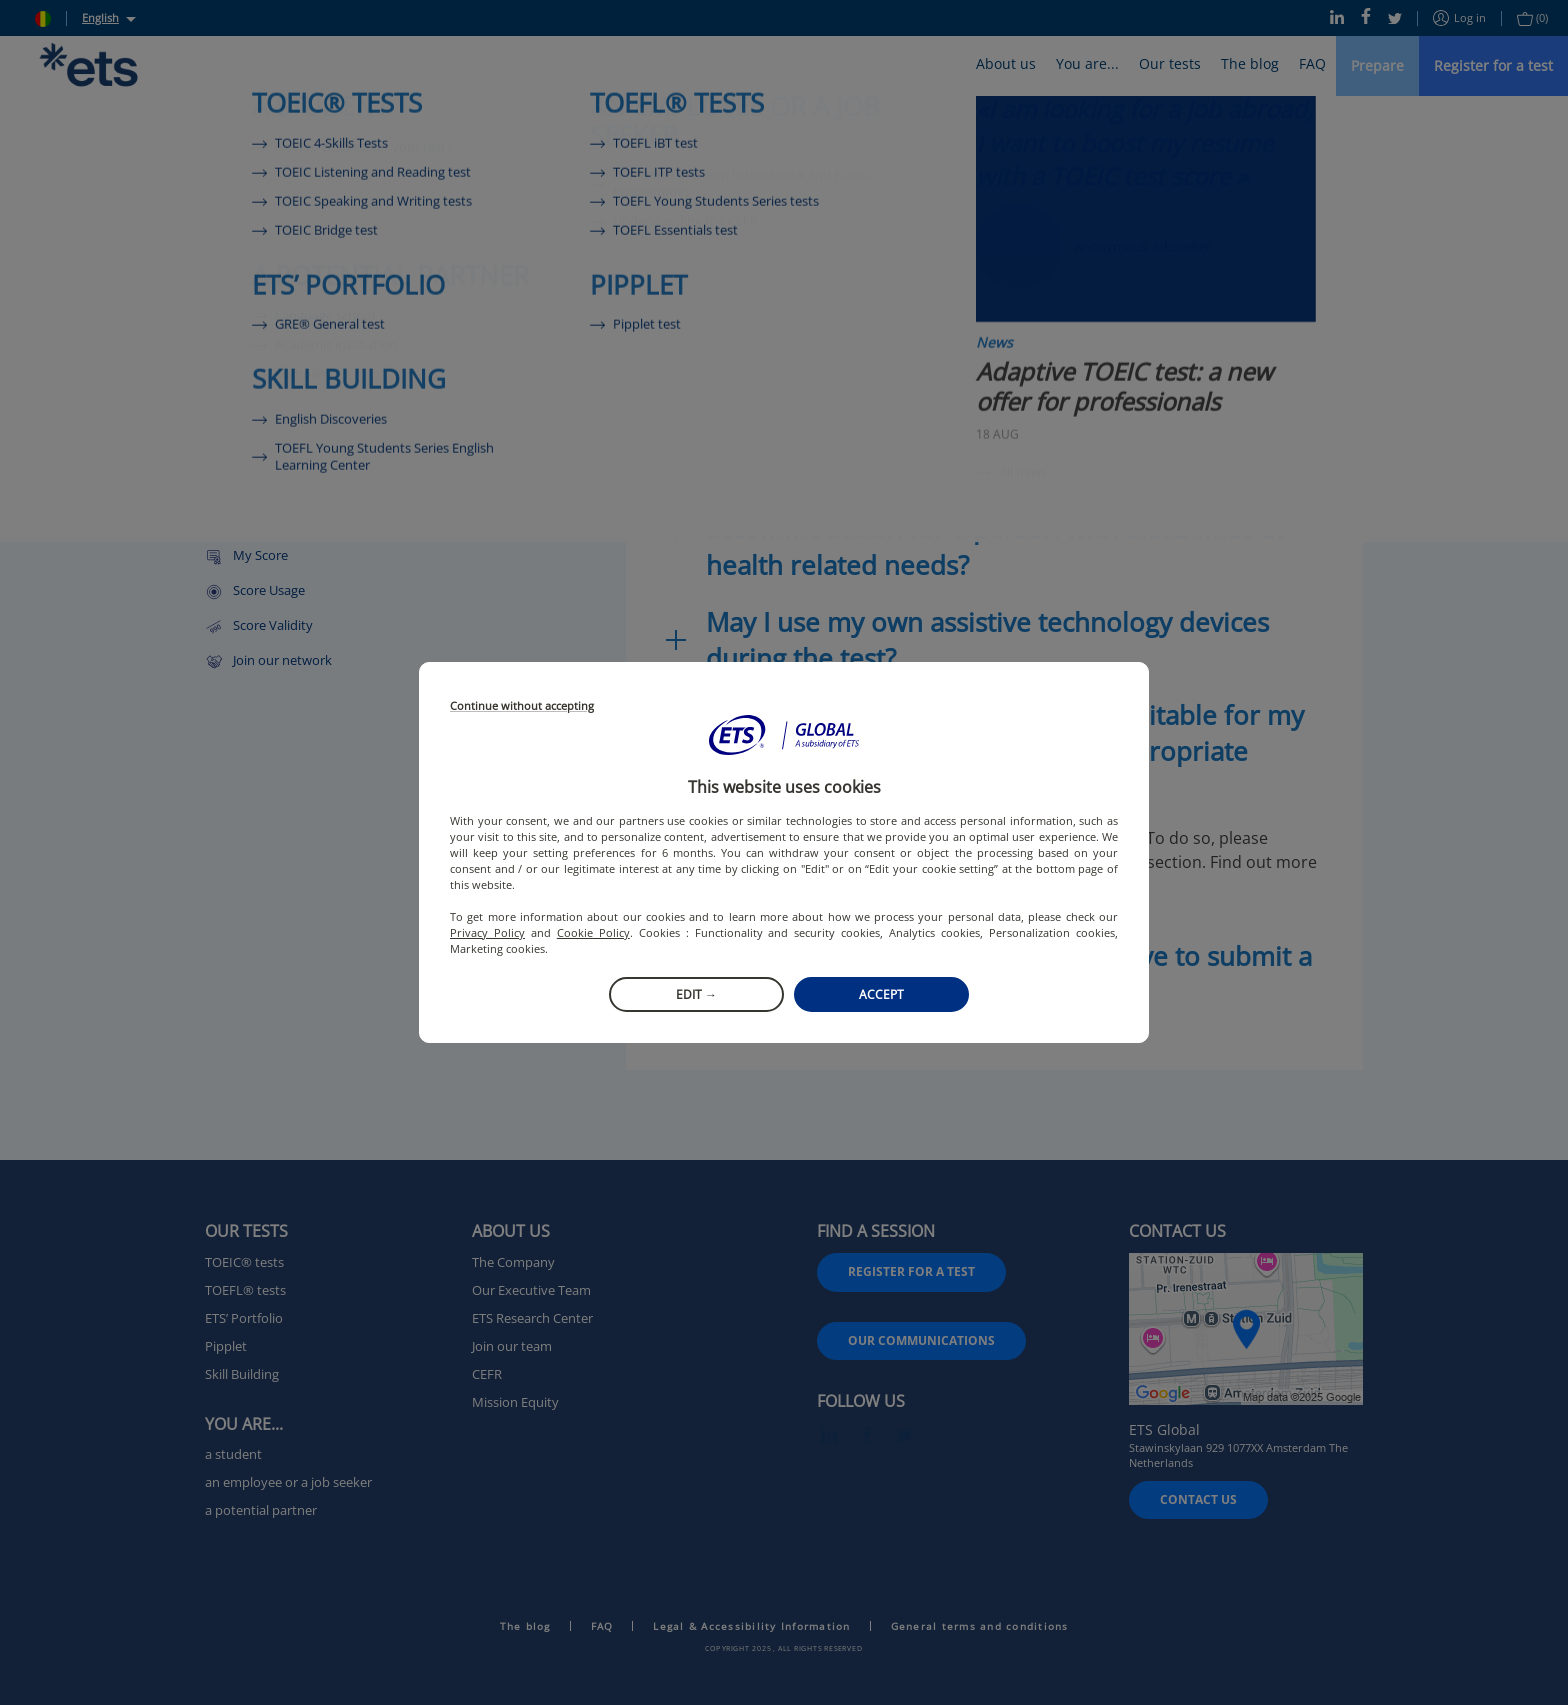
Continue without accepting (522, 706)
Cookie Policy (593, 932)
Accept (881, 994)
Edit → (696, 994)
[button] (784, 735)
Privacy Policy (487, 932)
